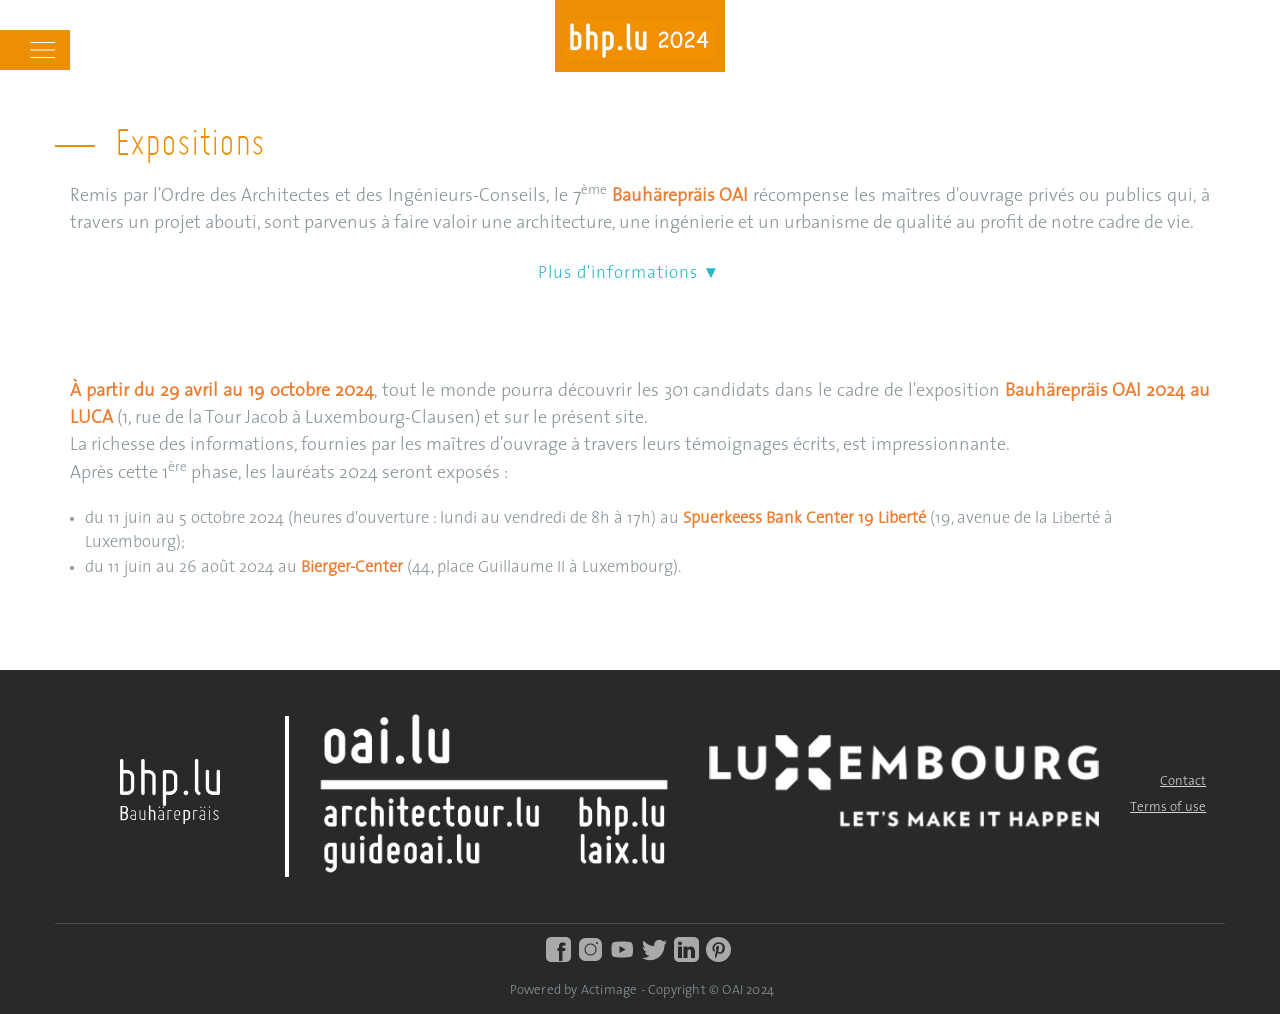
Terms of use (1168, 807)
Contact (1183, 781)
